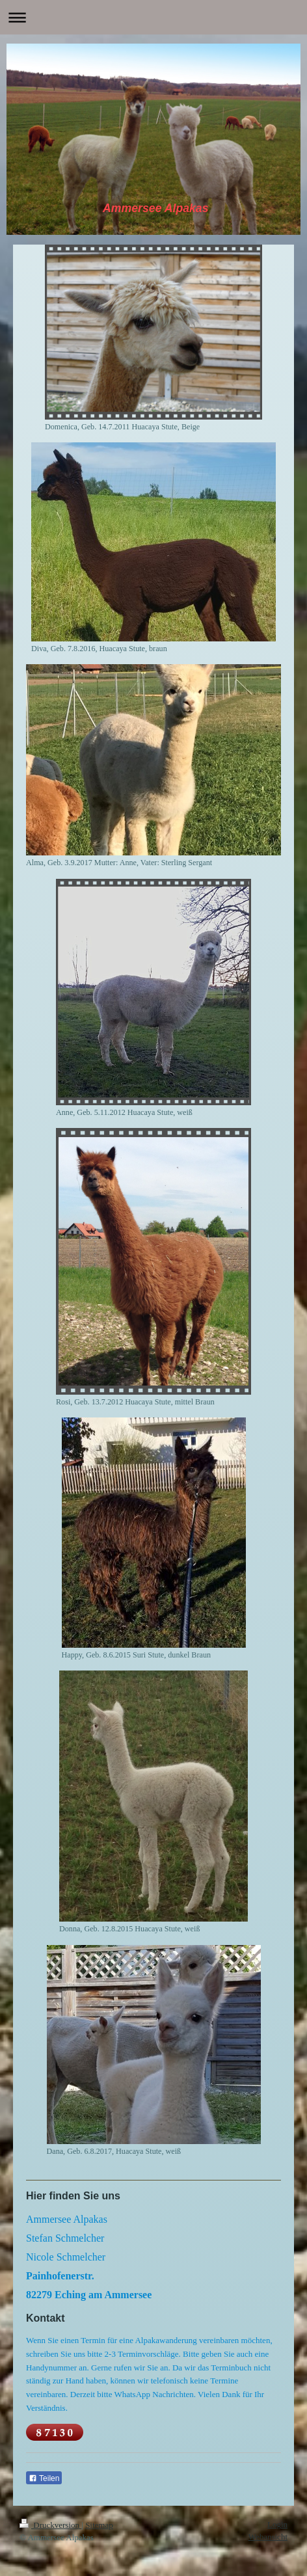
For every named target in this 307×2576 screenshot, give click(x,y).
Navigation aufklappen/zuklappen (153, 17)
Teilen (44, 2478)
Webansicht (267, 2537)
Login (277, 2524)
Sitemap (99, 2525)
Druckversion (50, 2525)
